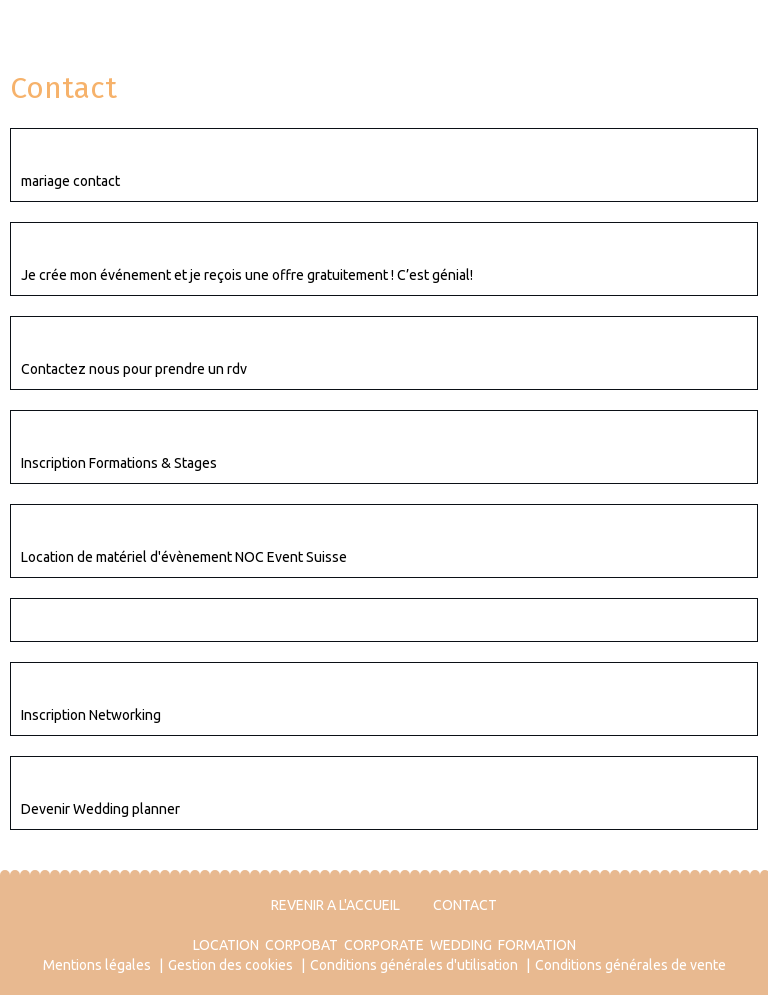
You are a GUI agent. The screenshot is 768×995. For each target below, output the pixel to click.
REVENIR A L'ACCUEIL (335, 905)
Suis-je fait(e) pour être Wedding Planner (180, 778)
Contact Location (86, 526)
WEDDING (461, 945)
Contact (50, 620)
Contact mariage (85, 150)
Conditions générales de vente (630, 965)
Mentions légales (97, 965)
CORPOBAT (301, 945)
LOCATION (226, 945)
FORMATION (537, 945)
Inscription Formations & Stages (144, 432)
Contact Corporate (91, 338)
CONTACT (465, 905)
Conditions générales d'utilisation (414, 965)
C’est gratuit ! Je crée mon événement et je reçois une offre (247, 244)
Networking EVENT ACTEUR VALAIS (151, 684)
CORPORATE (384, 945)
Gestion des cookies (230, 965)
